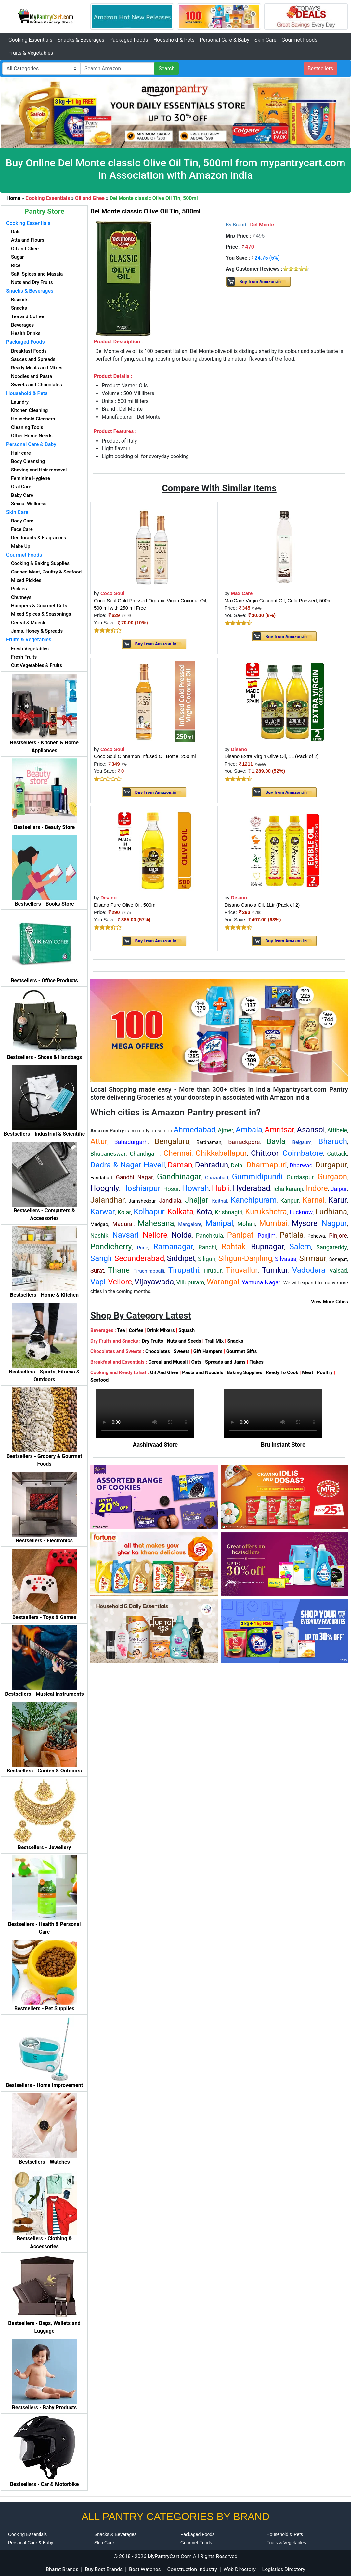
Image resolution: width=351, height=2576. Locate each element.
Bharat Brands (62, 2569)
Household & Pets (174, 40)
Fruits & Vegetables (30, 53)
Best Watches (145, 2569)
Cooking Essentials (30, 40)
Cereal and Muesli (168, 1362)
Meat (307, 1372)
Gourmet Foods (299, 40)
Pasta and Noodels (202, 1372)
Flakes (256, 1362)
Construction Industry (192, 2569)
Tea (121, 1330)
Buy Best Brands (104, 2569)
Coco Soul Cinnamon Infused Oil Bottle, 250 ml (145, 756)
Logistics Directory (283, 2569)
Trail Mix (214, 1341)
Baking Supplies (244, 1372)
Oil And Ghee (164, 1372)
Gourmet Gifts (241, 1351)
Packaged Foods (129, 40)
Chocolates (157, 1351)
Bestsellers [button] (320, 68)
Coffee (136, 1330)
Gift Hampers (208, 1351)
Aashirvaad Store (155, 1444)
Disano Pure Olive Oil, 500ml (125, 905)
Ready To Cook (282, 1372)
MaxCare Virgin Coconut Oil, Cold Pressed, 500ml (279, 600)
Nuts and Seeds (184, 1341)
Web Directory (240, 2569)
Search (167, 68)
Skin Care (265, 40)
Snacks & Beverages (81, 40)
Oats (196, 1362)
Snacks (235, 1341)
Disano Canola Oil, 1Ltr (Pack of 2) (262, 905)
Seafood (99, 1380)
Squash (186, 1330)
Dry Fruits (152, 1341)
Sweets (181, 1351)
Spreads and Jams (225, 1362)
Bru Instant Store (283, 1444)
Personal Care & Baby (224, 40)
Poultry (325, 1372)
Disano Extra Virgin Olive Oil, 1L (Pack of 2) (272, 756)
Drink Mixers (161, 1330)
